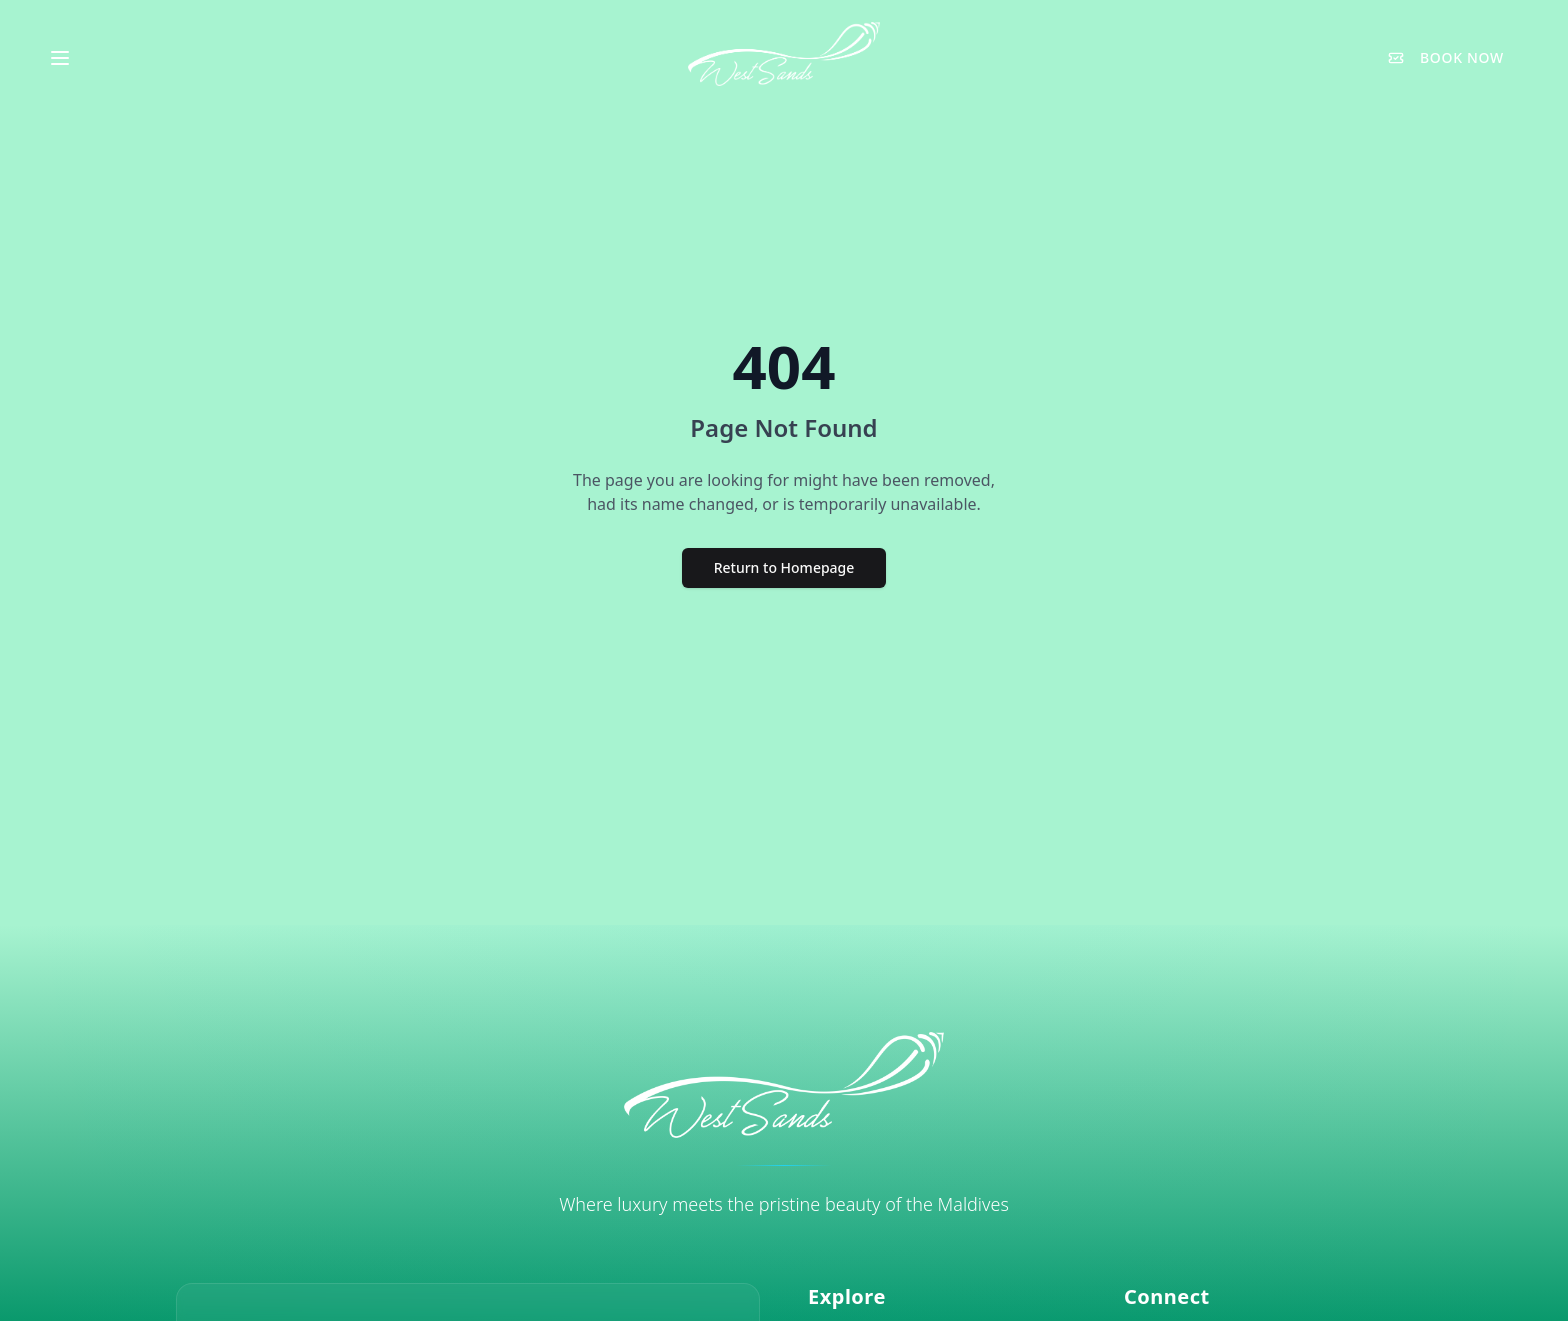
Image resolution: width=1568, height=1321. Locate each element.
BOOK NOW (1446, 57)
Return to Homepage (784, 567)
